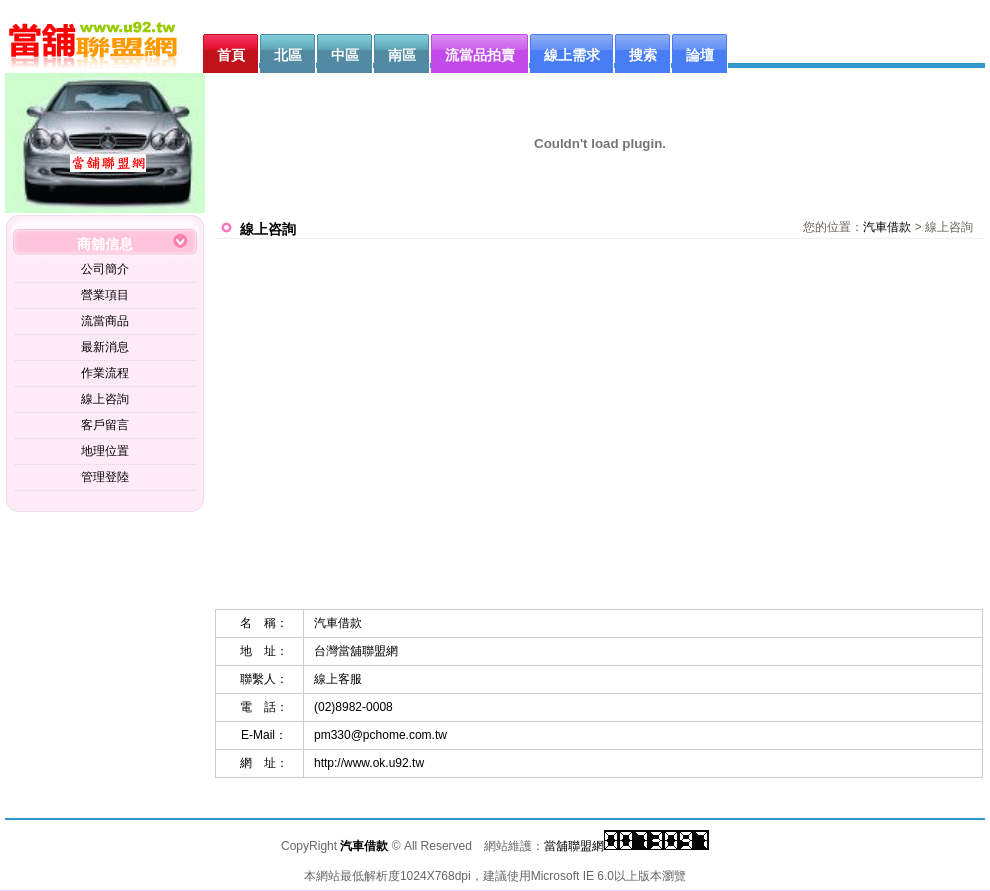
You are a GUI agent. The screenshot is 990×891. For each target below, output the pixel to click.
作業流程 (105, 373)
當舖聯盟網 (574, 846)
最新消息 (105, 347)
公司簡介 (105, 269)
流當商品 (105, 321)
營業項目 (105, 295)
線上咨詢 (105, 399)
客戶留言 (105, 425)
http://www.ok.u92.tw (369, 763)
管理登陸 (105, 477)
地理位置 (105, 451)
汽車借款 (887, 227)
